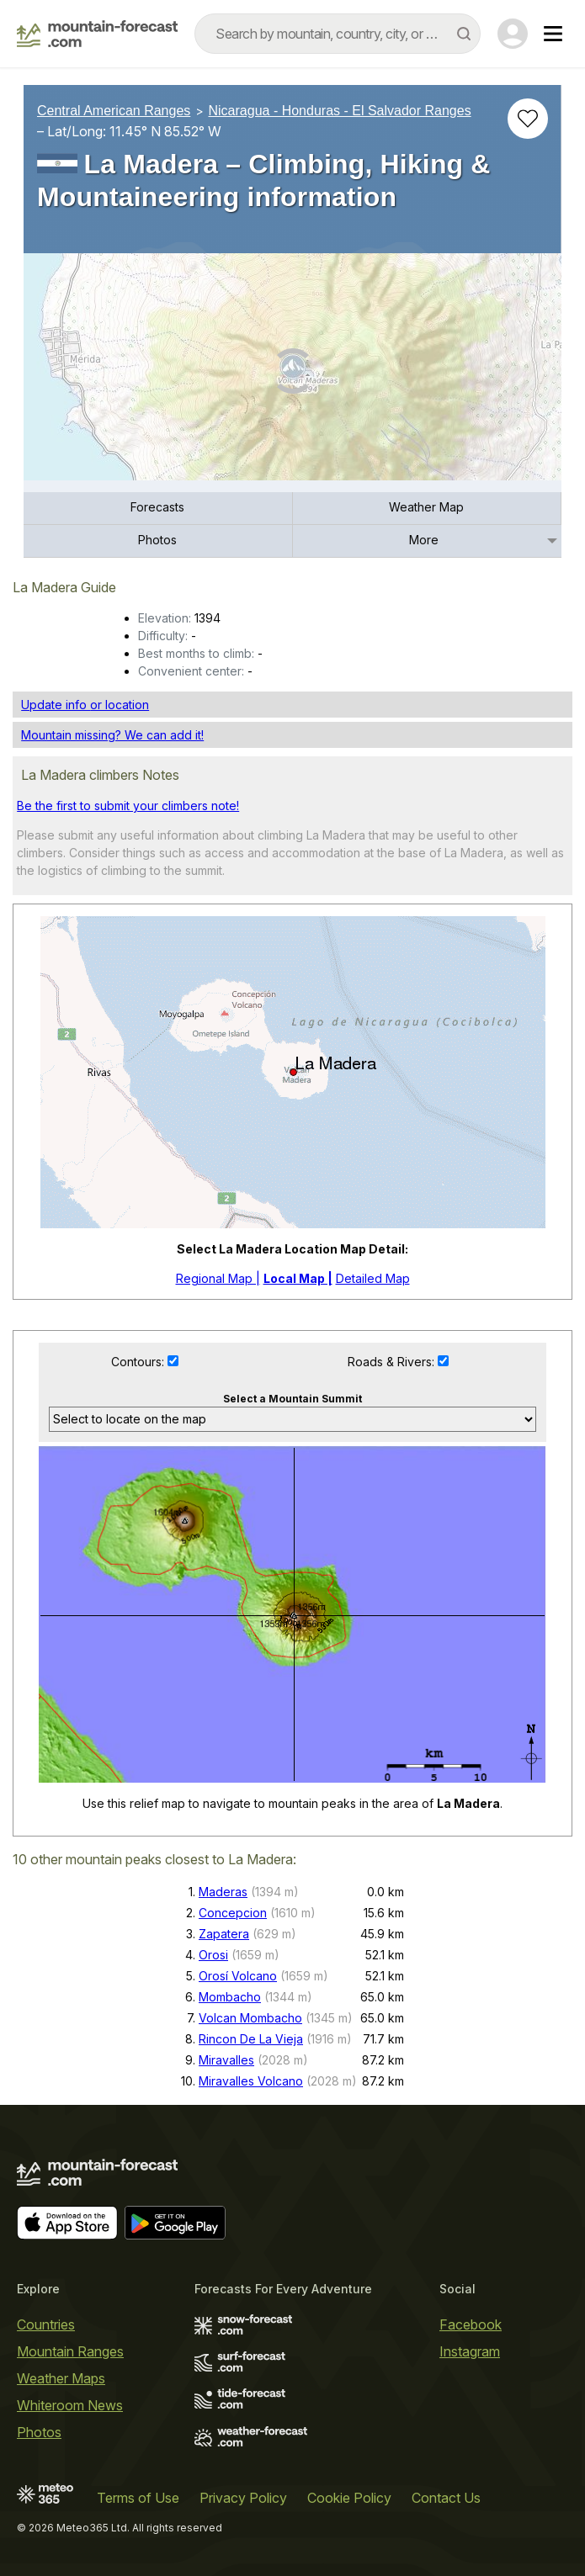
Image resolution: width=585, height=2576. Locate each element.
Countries (46, 2324)
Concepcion (233, 1912)
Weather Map (426, 507)
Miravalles (226, 2060)
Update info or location (85, 704)
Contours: (139, 1361)
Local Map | (297, 1278)
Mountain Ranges (70, 2351)
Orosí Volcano (238, 1976)
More (424, 540)
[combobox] (337, 33)
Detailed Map (373, 1278)
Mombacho (230, 1997)
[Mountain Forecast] (97, 33)
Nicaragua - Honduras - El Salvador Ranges (340, 110)
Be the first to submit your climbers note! (128, 805)
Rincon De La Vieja (251, 2039)
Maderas (223, 1891)
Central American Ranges (113, 110)
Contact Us (446, 2497)
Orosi (213, 1955)
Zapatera (224, 1934)
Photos (157, 540)
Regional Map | (218, 1278)
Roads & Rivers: (393, 1361)
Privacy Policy (243, 2497)
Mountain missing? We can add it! (112, 735)
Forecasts (157, 507)
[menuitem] (158, 508)
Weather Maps (61, 2378)
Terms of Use (138, 2497)
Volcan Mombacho (250, 2018)
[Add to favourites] (528, 118)
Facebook (470, 2324)
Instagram (469, 2351)
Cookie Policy (349, 2497)
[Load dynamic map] (292, 373)
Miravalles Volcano (251, 2081)
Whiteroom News (70, 2405)
